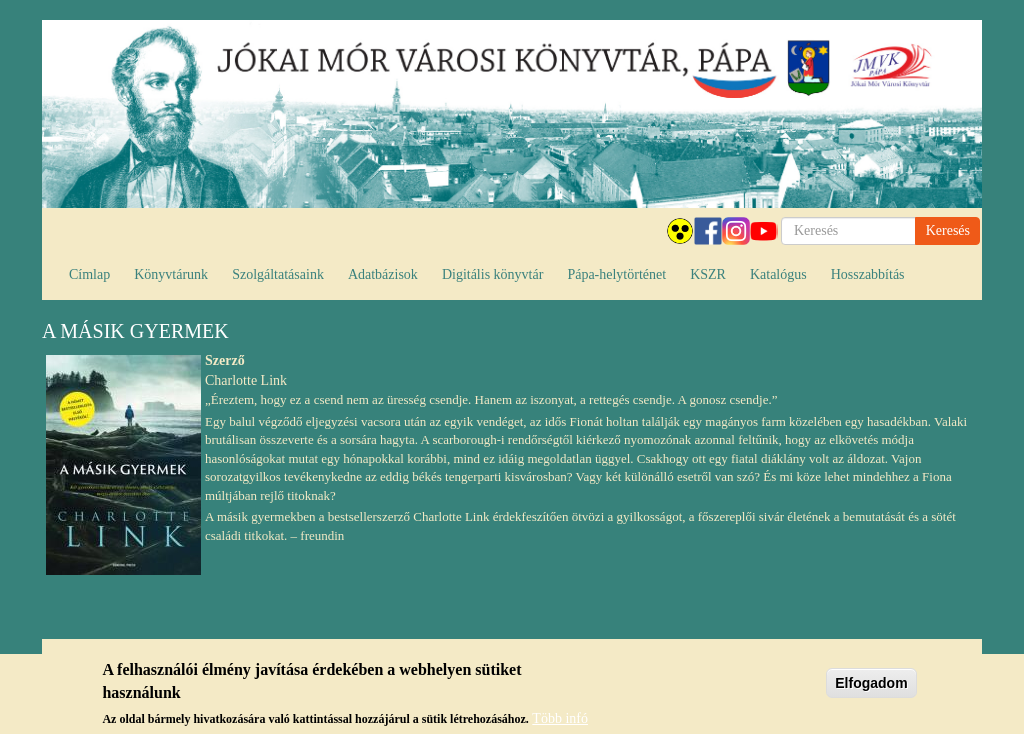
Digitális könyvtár (493, 274)
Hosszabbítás (868, 274)
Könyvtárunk (171, 274)
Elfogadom (871, 685)
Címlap (89, 274)
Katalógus (778, 274)
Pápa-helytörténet (616, 274)
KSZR (708, 274)
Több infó (560, 720)
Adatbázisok (383, 274)
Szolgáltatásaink (278, 274)
